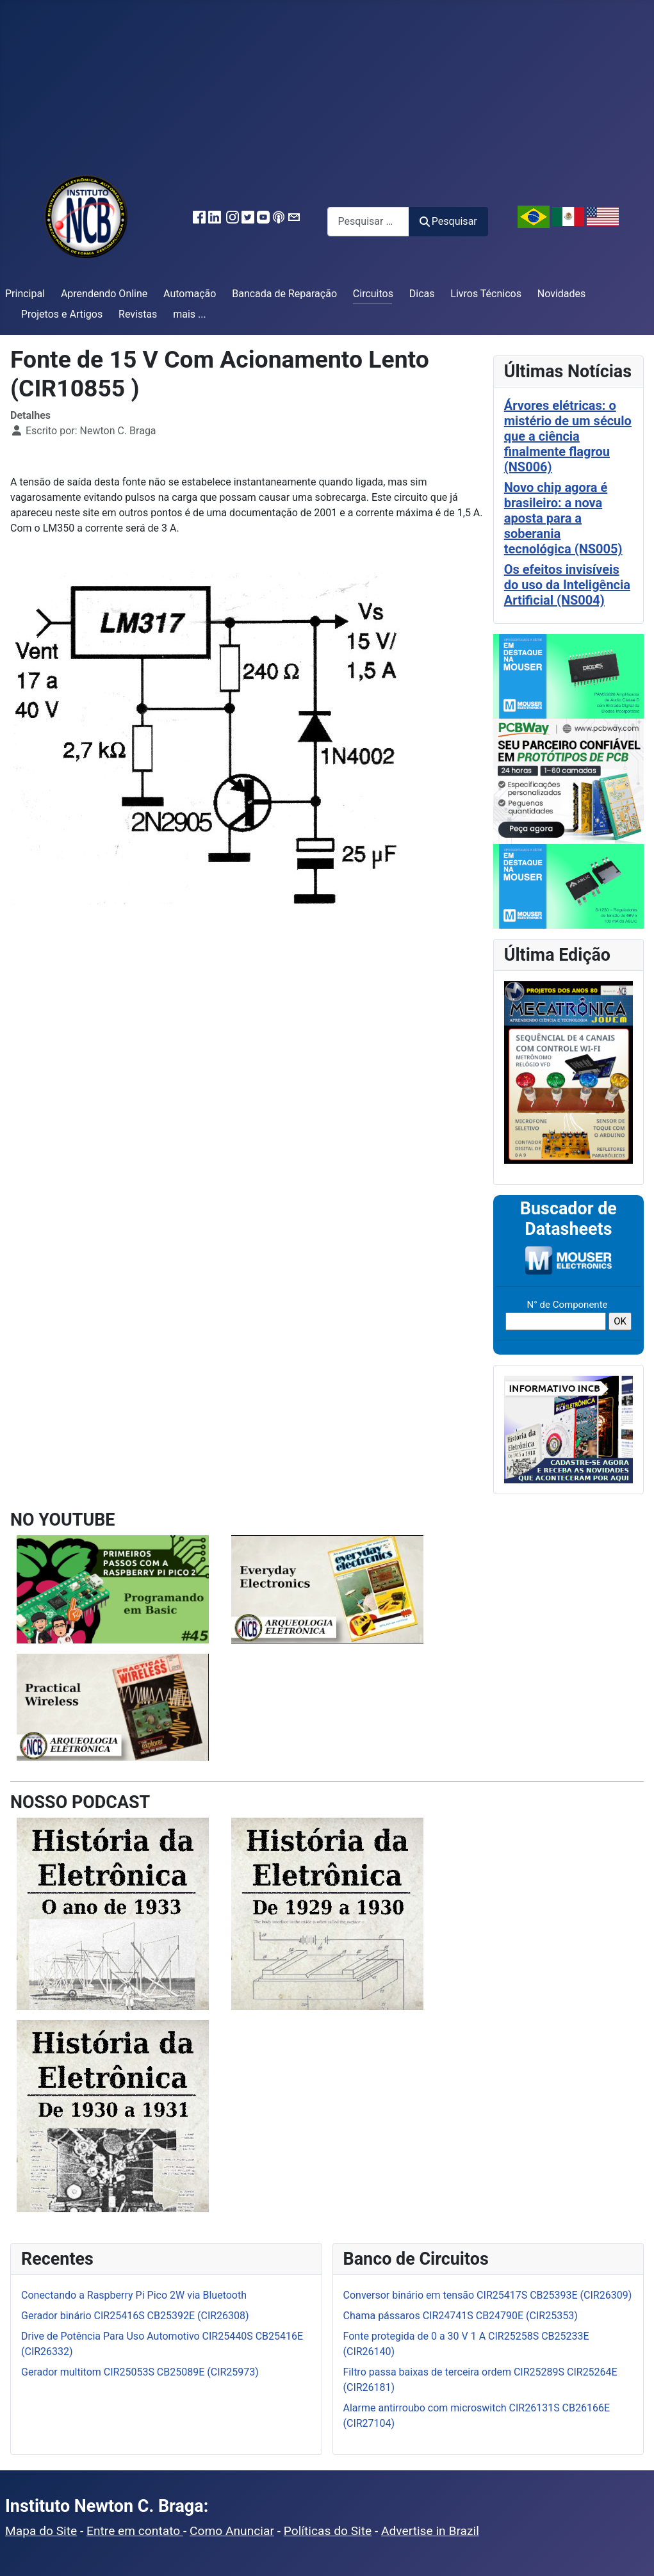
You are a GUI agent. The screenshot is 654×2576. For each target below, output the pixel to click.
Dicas (422, 294)
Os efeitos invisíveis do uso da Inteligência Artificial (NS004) (567, 585)
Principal (25, 294)
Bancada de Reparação (284, 294)
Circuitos (373, 294)
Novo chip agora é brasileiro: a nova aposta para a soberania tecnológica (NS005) (563, 518)
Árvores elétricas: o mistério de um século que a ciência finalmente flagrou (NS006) (568, 436)
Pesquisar (448, 221)
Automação (189, 294)
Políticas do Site (328, 2530)
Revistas (138, 314)
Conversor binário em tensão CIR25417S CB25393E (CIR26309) (487, 2295)
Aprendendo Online (104, 294)
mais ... (189, 314)
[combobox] (368, 221)
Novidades (561, 294)
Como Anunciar (232, 2530)
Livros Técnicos (485, 294)
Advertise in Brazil (430, 2530)
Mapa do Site (41, 2530)
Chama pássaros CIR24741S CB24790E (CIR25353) (460, 2316)
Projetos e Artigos (61, 314)
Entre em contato (134, 2530)
